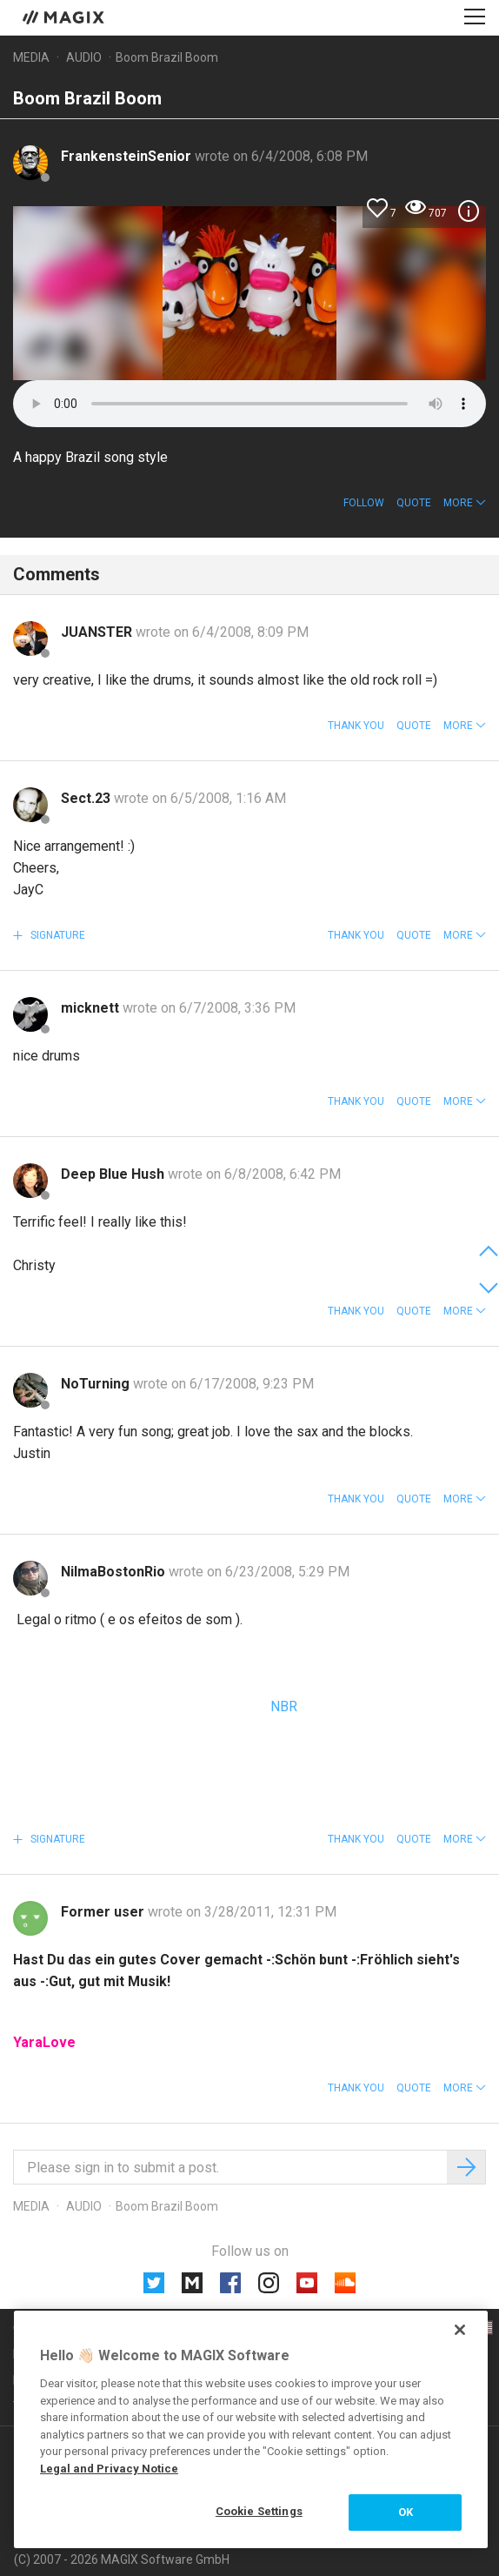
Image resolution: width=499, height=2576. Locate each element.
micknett (92, 1008)
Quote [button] (413, 503)
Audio (84, 57)
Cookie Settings (259, 2511)
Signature (56, 935)
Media (31, 57)
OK (405, 2512)
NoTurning (97, 1383)
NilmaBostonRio (115, 1571)
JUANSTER (98, 632)
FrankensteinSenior (128, 156)
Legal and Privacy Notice (109, 2468)
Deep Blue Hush (114, 1174)
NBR (282, 1706)
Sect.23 (87, 798)
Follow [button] (363, 503)
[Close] (460, 2330)
